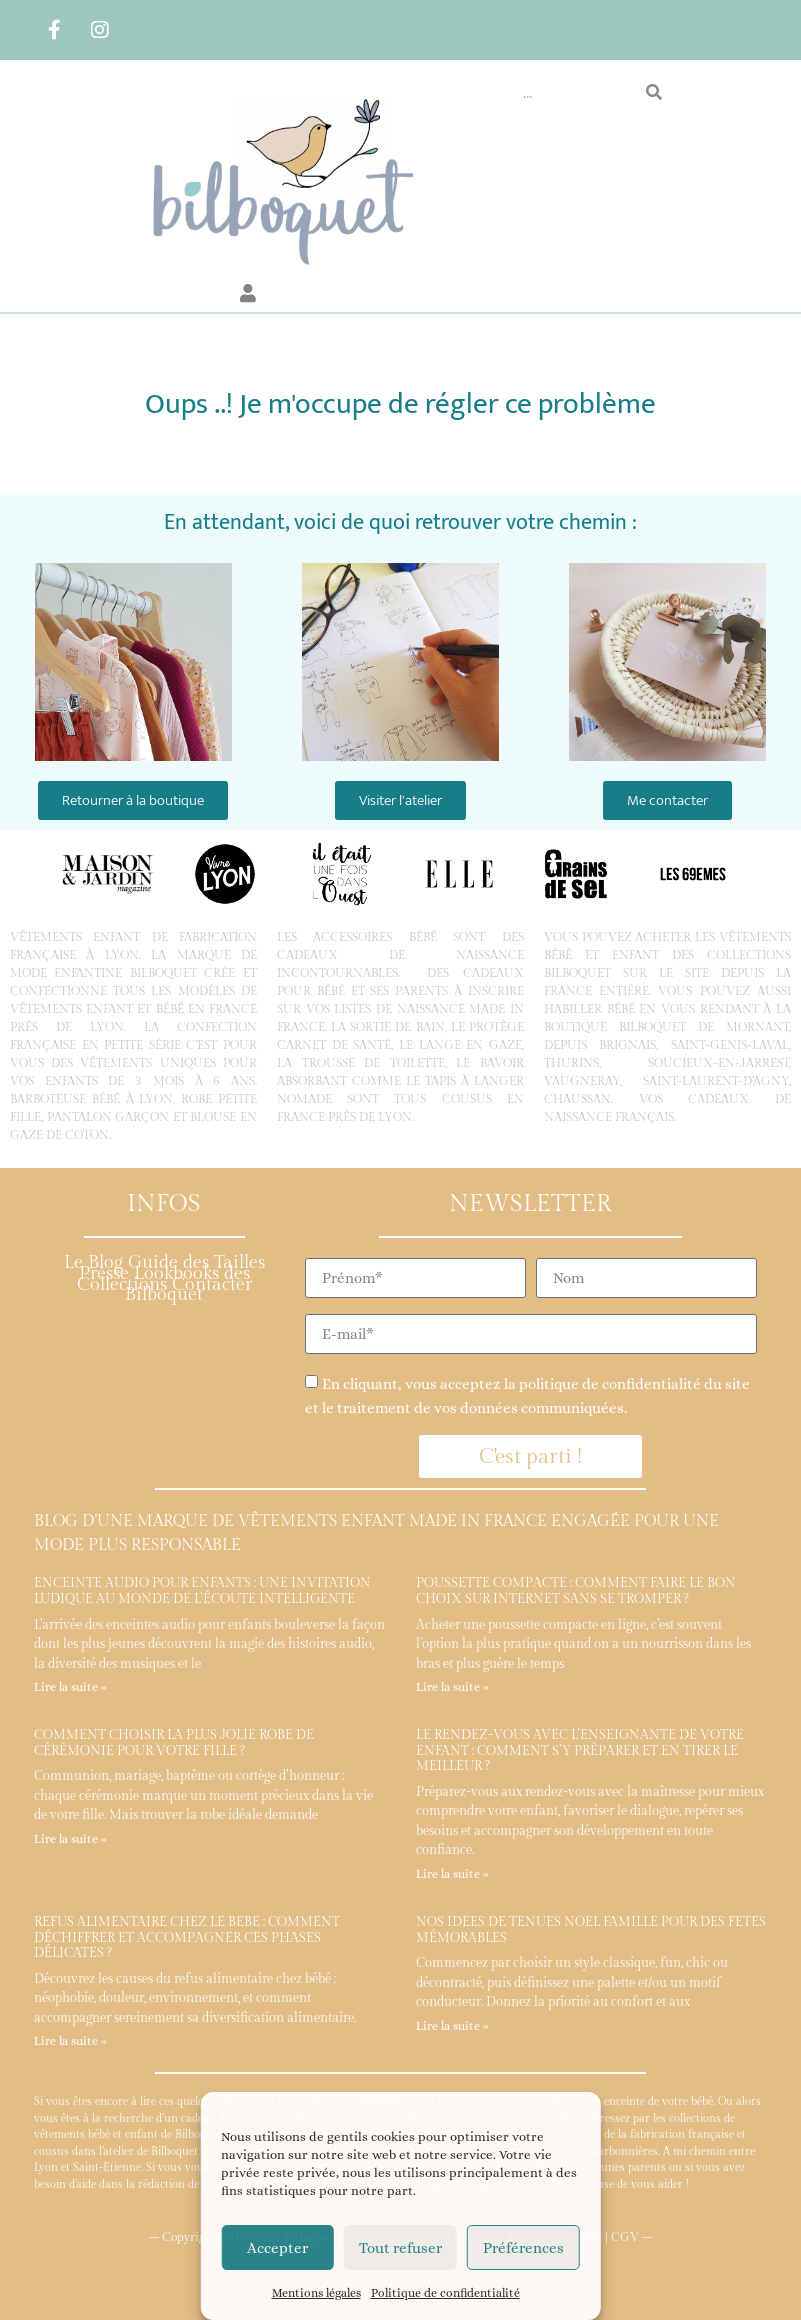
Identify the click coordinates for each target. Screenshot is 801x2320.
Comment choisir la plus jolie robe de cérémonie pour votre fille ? (174, 1743)
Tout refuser (400, 2248)
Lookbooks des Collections (163, 1279)
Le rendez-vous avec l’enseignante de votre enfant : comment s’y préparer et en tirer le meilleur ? (580, 1750)
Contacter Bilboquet (188, 1290)
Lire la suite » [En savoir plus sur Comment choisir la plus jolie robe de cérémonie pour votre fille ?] (70, 1839)
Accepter (277, 2248)
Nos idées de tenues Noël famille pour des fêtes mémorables (591, 1930)
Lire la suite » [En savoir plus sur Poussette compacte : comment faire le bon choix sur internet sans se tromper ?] (452, 1687)
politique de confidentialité (610, 1384)
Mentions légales (316, 2293)
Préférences (523, 2248)
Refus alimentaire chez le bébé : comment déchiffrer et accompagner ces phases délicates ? (187, 1937)
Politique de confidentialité (445, 2293)
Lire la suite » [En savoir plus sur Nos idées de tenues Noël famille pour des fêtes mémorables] (452, 2026)
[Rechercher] (654, 93)
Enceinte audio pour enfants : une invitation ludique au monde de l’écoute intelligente (202, 1591)
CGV (625, 2237)
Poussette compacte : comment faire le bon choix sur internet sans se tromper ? (576, 1591)
